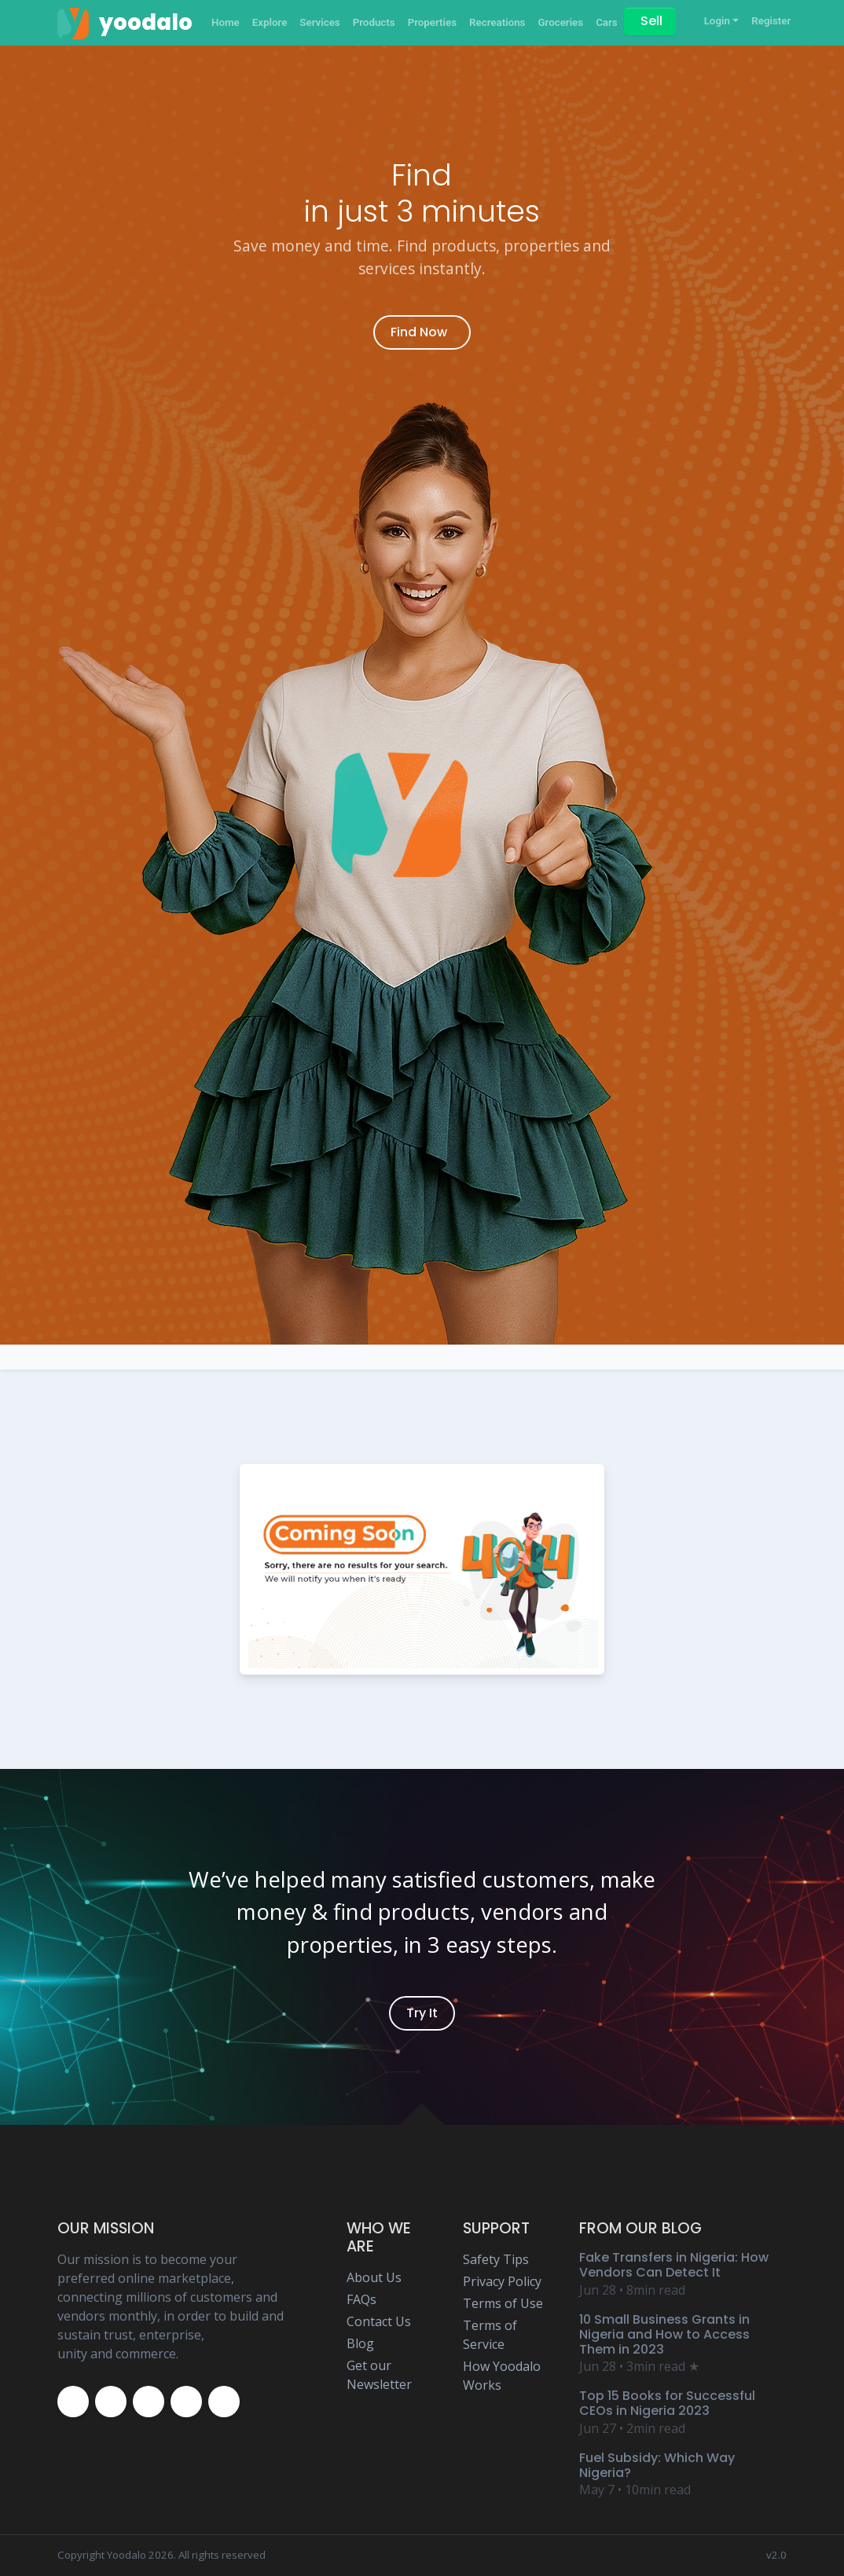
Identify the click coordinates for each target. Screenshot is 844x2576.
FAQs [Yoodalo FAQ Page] (361, 2299)
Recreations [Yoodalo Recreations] (497, 22)
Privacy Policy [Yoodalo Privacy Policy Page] (502, 2281)
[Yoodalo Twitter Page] (111, 2401)
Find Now (419, 332)
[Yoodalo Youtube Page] (186, 2401)
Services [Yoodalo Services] (319, 22)
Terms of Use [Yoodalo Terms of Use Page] (503, 2303)
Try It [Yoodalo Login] (422, 2013)
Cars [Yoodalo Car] (607, 22)
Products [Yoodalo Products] (374, 22)
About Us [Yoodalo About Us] (374, 2277)
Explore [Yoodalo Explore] (270, 22)
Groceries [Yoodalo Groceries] (560, 22)
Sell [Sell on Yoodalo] (651, 21)
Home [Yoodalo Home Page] (225, 22)
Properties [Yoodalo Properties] (432, 22)
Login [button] (717, 21)
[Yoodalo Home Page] (125, 22)
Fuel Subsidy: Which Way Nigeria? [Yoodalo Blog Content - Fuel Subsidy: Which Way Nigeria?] (657, 2465)
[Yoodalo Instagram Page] (148, 2401)
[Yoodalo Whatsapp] (224, 2401)
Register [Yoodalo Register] (771, 21)
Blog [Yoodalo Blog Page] (360, 2343)
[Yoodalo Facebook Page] (73, 2401)
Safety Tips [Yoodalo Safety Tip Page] (496, 2259)
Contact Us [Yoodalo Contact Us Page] (379, 2321)
